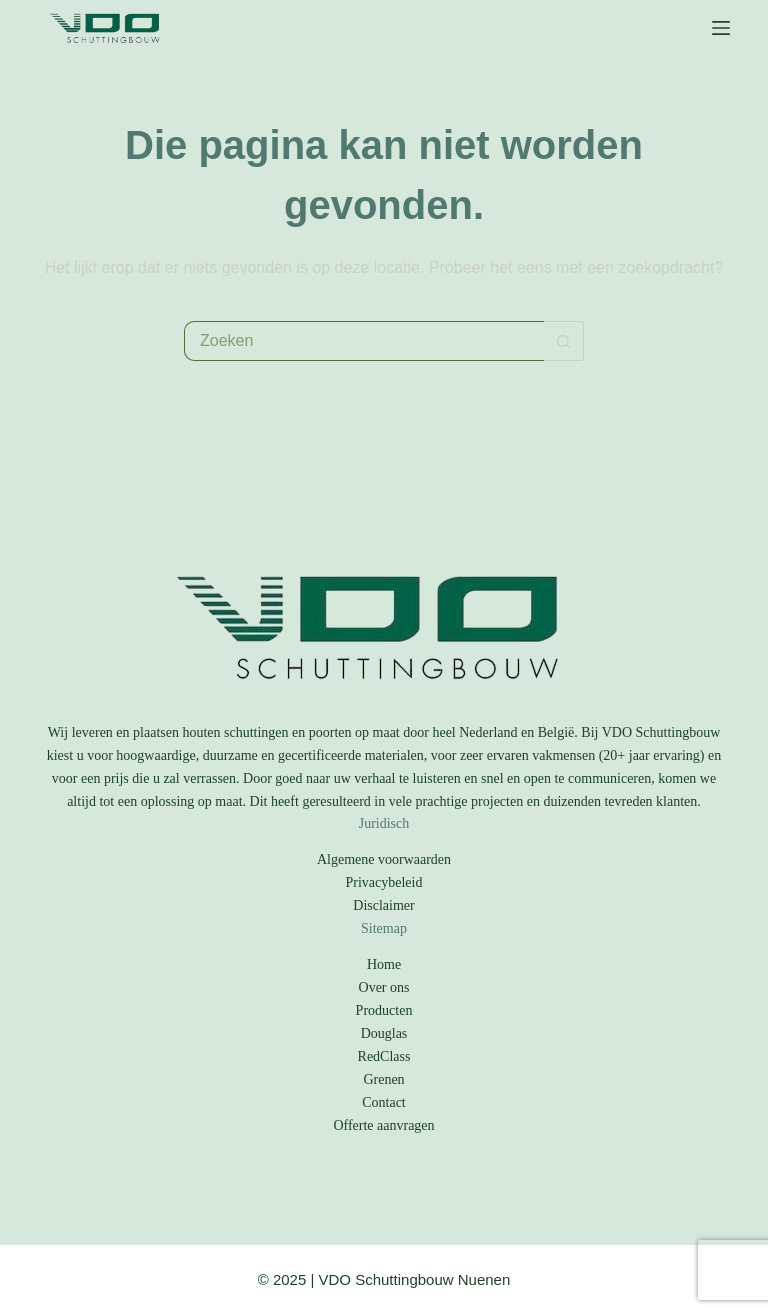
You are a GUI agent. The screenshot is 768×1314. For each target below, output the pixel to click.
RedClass (384, 1056)
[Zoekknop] (564, 341)
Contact (384, 1102)
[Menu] (721, 28)
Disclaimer (383, 905)
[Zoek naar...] (364, 341)
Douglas (384, 1033)
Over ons (384, 987)
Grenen (383, 1079)
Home (384, 964)
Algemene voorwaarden (384, 859)
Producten (384, 1010)
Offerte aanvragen (383, 1125)
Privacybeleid (384, 882)
